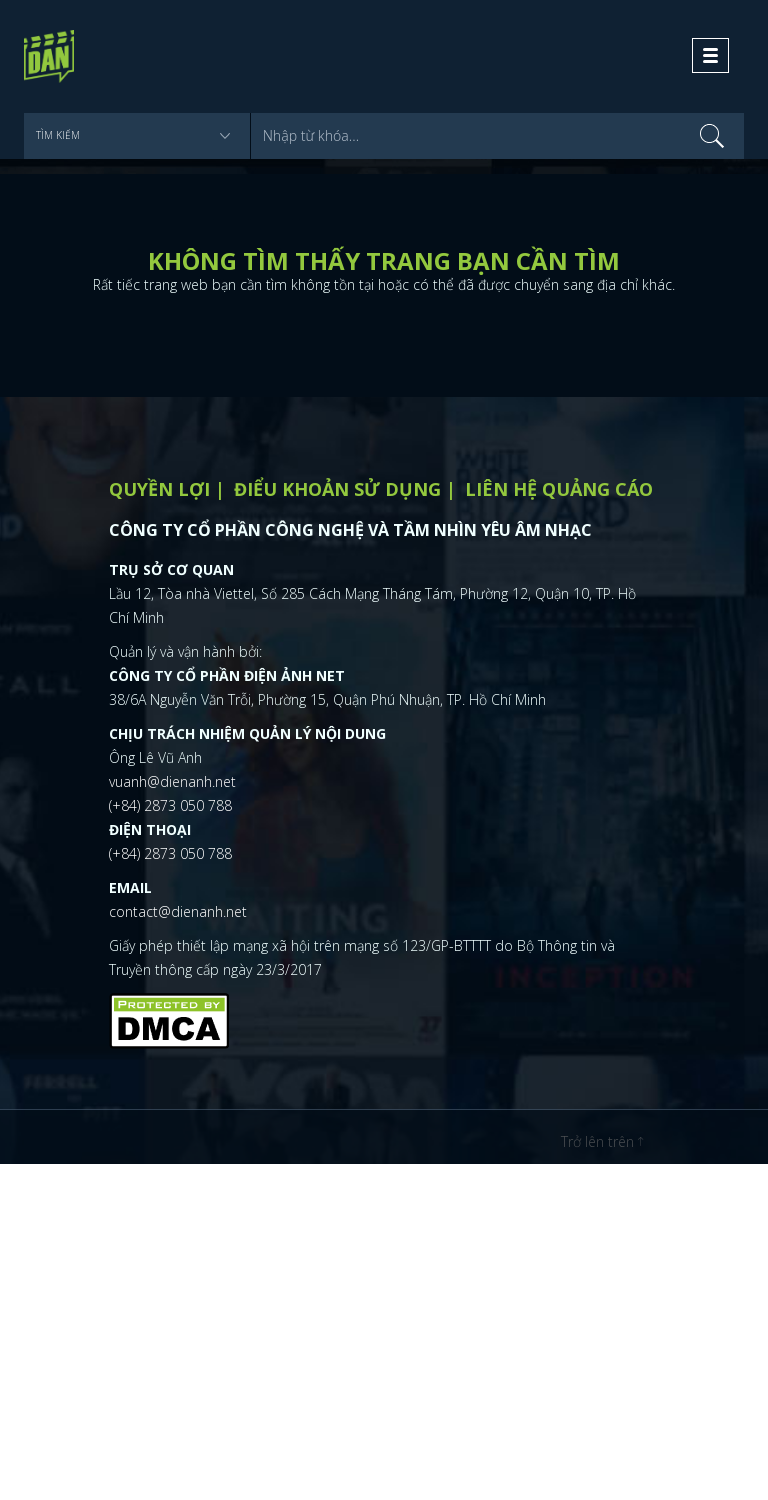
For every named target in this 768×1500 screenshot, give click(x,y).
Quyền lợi (159, 489)
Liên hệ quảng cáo (559, 489)
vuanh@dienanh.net (172, 781)
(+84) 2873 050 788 (170, 805)
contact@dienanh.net (178, 911)
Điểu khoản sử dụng (337, 489)
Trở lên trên (602, 1141)
